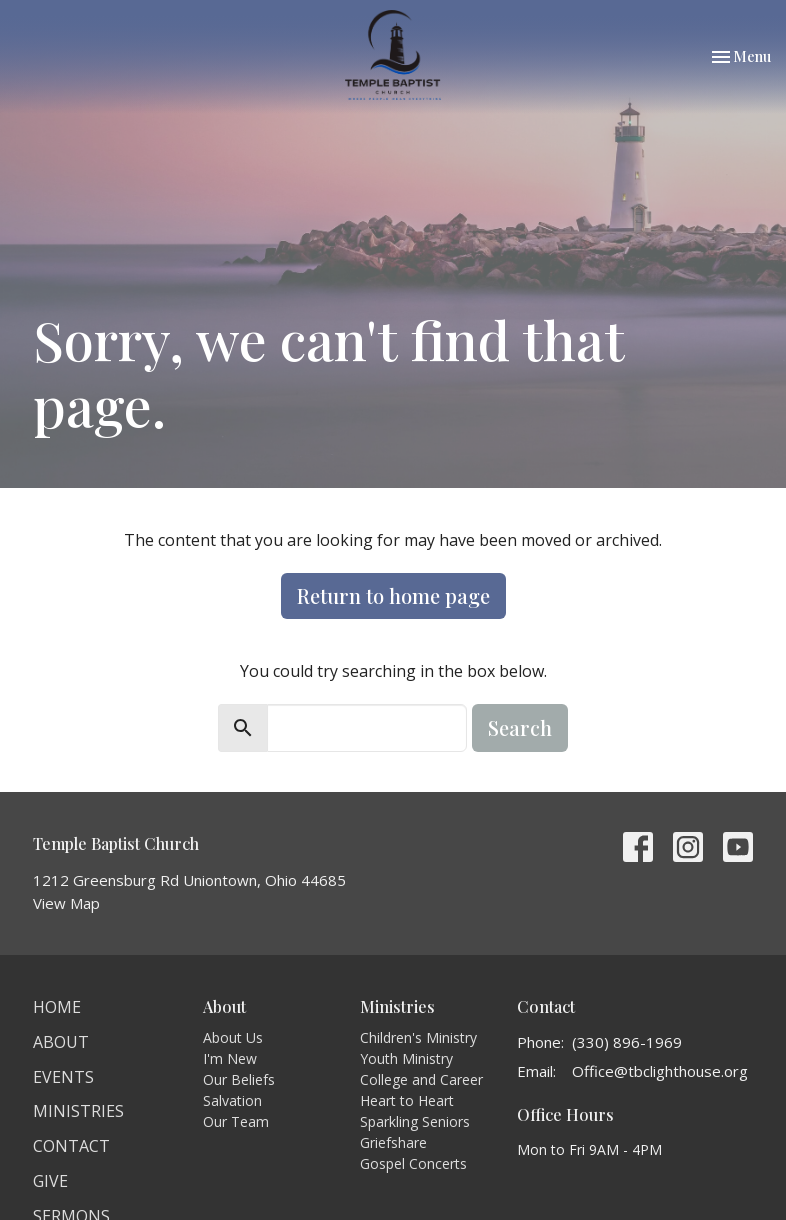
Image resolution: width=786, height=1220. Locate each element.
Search (520, 727)
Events (63, 1077)
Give (50, 1181)
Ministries (78, 1111)
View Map (66, 903)
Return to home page (393, 595)
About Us (233, 1037)
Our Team (236, 1121)
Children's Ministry (418, 1037)
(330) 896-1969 (627, 1042)
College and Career (421, 1079)
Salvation (232, 1100)
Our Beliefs (239, 1079)
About (61, 1042)
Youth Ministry (406, 1058)
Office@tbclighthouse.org (660, 1071)
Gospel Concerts (413, 1163)
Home (57, 1007)
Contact (71, 1146)
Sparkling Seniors (415, 1121)
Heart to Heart (407, 1100)
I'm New (230, 1058)
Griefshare (393, 1142)
